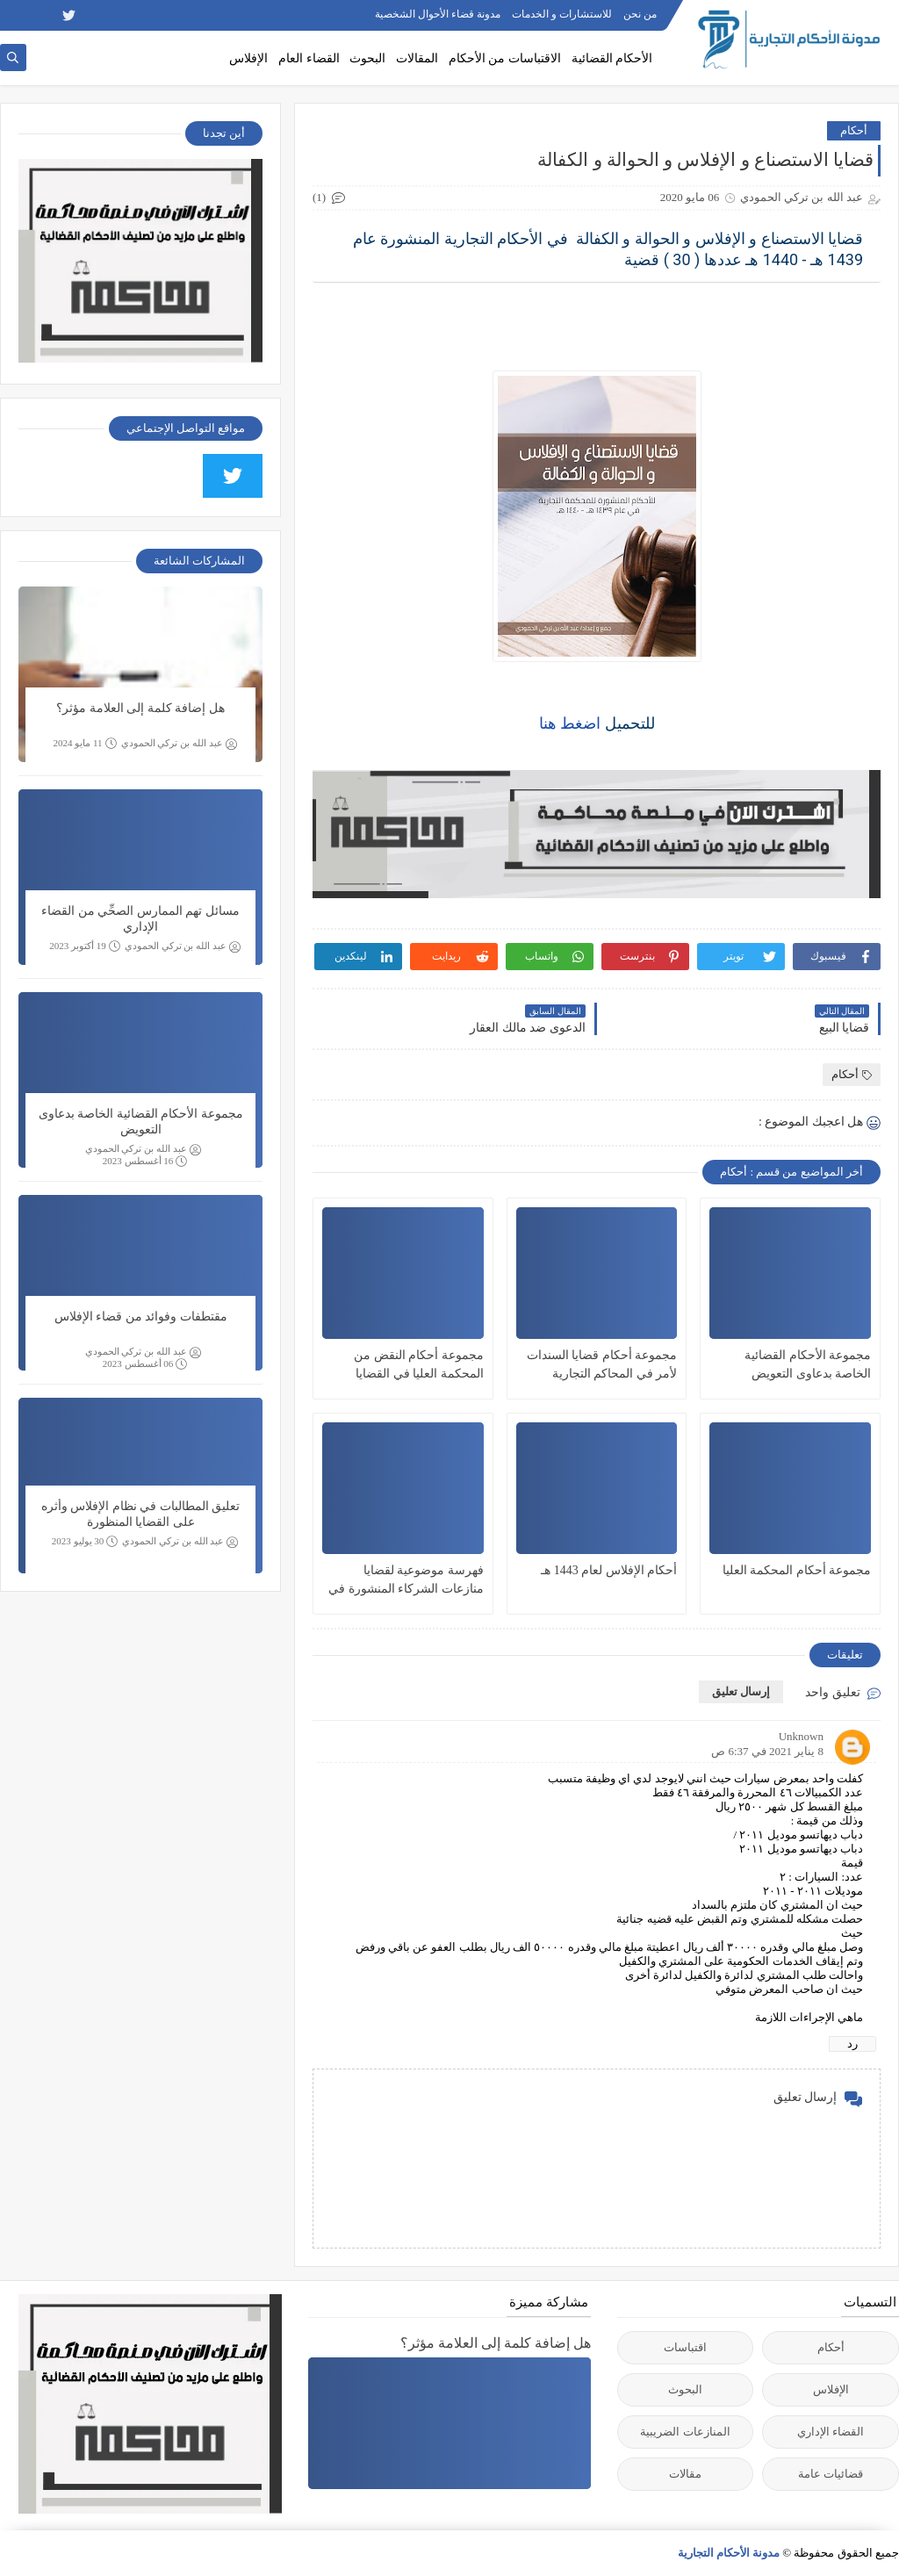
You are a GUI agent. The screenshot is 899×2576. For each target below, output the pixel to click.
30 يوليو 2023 (85, 1541)
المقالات (417, 58)
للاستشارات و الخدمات (562, 14)
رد (852, 2043)
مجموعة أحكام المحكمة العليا (797, 1570)
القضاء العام (309, 58)
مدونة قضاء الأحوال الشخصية (437, 14)
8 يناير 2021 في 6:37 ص (767, 1751)
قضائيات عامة (830, 2473)
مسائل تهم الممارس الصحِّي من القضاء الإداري (140, 918)
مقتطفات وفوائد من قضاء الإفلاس (140, 1316)
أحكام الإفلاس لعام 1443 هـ (609, 1570)
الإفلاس (248, 58)
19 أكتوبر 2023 (84, 946)
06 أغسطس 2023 (145, 1364)
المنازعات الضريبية (685, 2431)
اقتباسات (685, 2347)
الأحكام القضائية (612, 58)
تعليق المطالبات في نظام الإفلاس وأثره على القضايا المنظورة (141, 1514)
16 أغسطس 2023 (145, 1161)
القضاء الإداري (830, 2431)
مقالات (685, 2473)
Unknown (801, 1736)
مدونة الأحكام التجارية (729, 2552)
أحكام (853, 130)
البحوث (367, 58)
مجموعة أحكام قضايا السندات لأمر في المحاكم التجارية (602, 1364)
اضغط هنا (570, 723)
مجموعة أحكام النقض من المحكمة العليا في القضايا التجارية (419, 1366)
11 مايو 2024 (84, 743)
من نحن (640, 14)
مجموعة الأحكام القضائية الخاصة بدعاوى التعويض (807, 1364)
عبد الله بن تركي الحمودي (179, 744)
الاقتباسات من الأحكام (505, 58)
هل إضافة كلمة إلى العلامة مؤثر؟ (140, 708)
